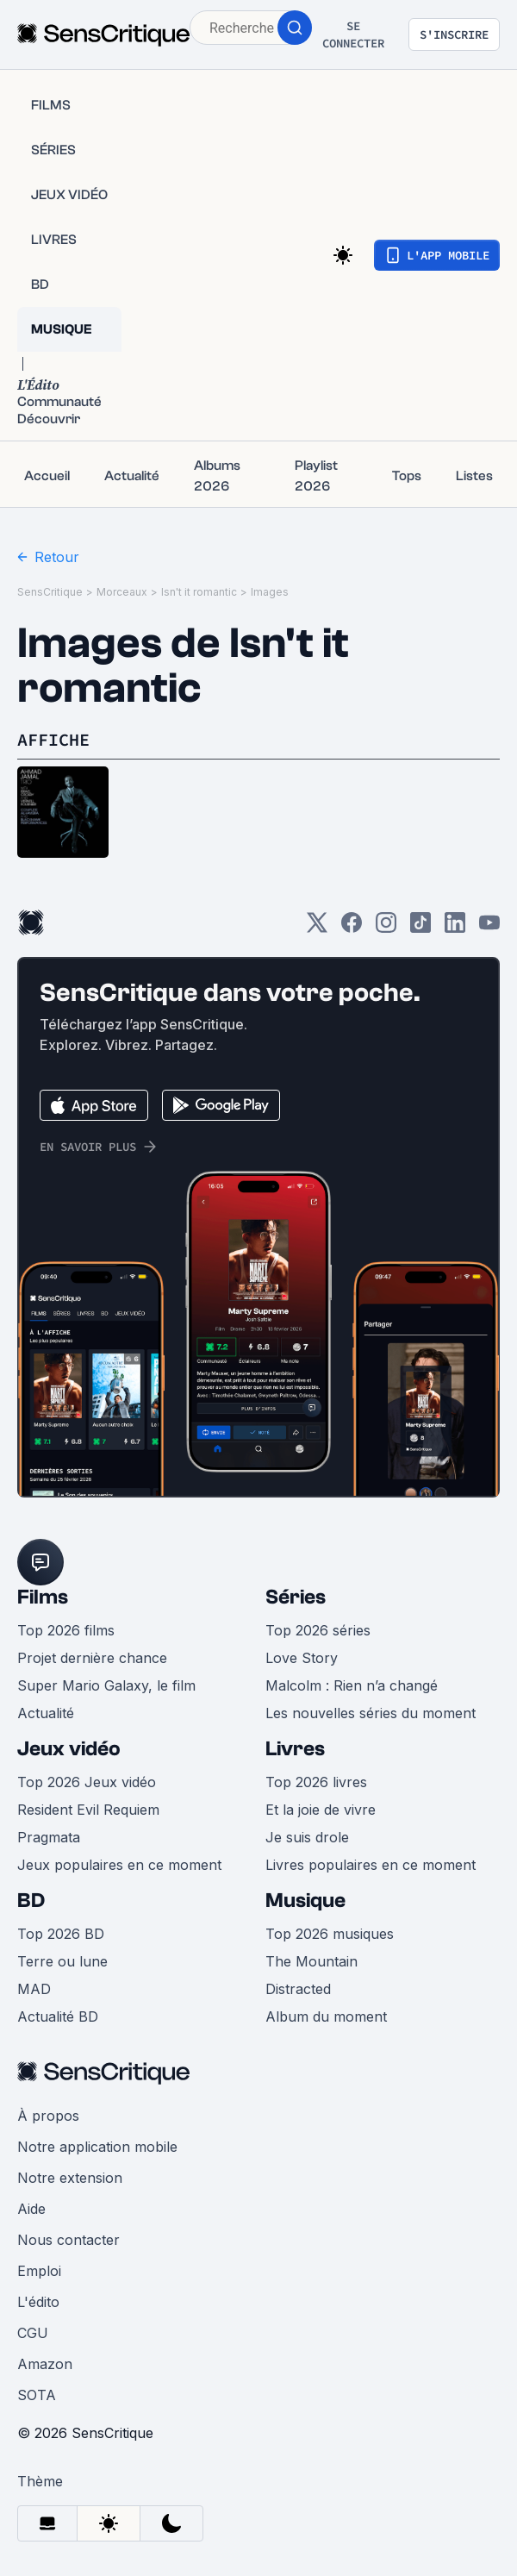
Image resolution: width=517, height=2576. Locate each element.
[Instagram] (386, 928)
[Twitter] (317, 928)
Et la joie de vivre (320, 1809)
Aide (31, 2208)
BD (31, 1900)
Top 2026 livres (316, 1782)
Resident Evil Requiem (88, 1809)
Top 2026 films (66, 1630)
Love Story (301, 1657)
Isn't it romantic (199, 591)
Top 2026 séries (318, 1630)
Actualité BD (57, 2016)
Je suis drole (307, 1837)
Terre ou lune (62, 1961)
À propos (48, 2115)
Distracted (298, 1989)
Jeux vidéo (69, 1748)
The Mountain (311, 1961)
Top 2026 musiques (329, 1933)
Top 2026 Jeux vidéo (86, 1782)
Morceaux (122, 591)
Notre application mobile (97, 2146)
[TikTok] (420, 928)
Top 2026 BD (60, 1933)
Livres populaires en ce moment (370, 1864)
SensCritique (50, 591)
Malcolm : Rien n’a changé (351, 1685)
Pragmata (48, 1837)
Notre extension (69, 2177)
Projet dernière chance (92, 1657)
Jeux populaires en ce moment (119, 1864)
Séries (295, 1597)
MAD (34, 1989)
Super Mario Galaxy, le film (106, 1685)
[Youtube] (489, 928)
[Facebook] (351, 928)
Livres (295, 1748)
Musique (305, 1900)
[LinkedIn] (455, 928)
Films (42, 1597)
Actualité (45, 1713)
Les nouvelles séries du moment (370, 1713)
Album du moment (326, 2016)
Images (270, 591)
